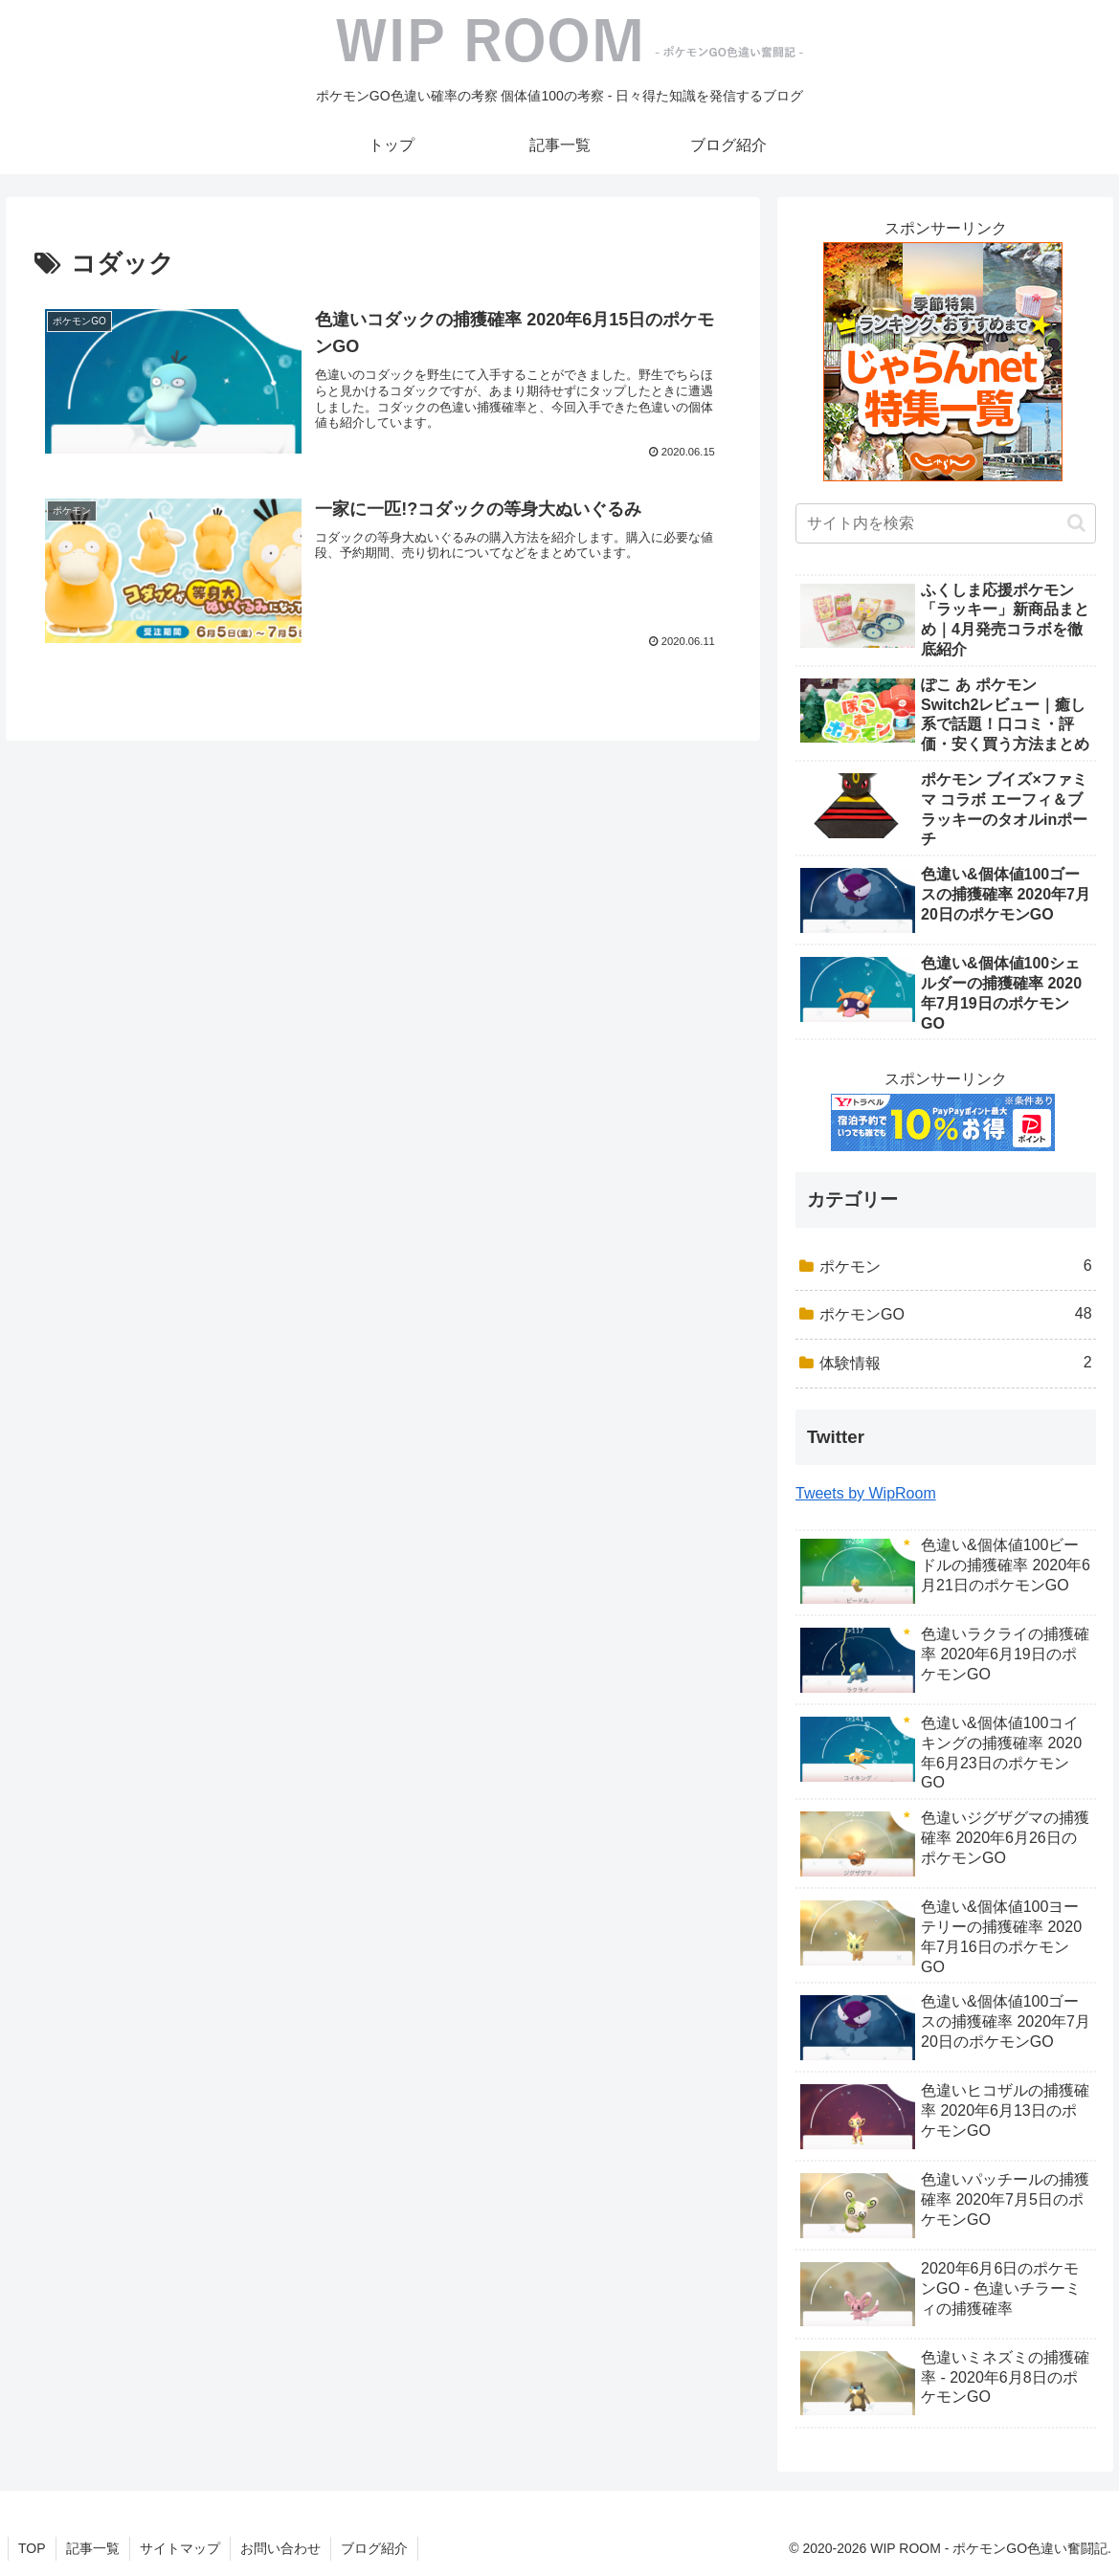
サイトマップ (180, 2548)
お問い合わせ (280, 2548)
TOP (32, 2548)
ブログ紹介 (374, 2548)
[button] (1076, 523)
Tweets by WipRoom (865, 1493)
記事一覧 (93, 2548)
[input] (945, 523)
